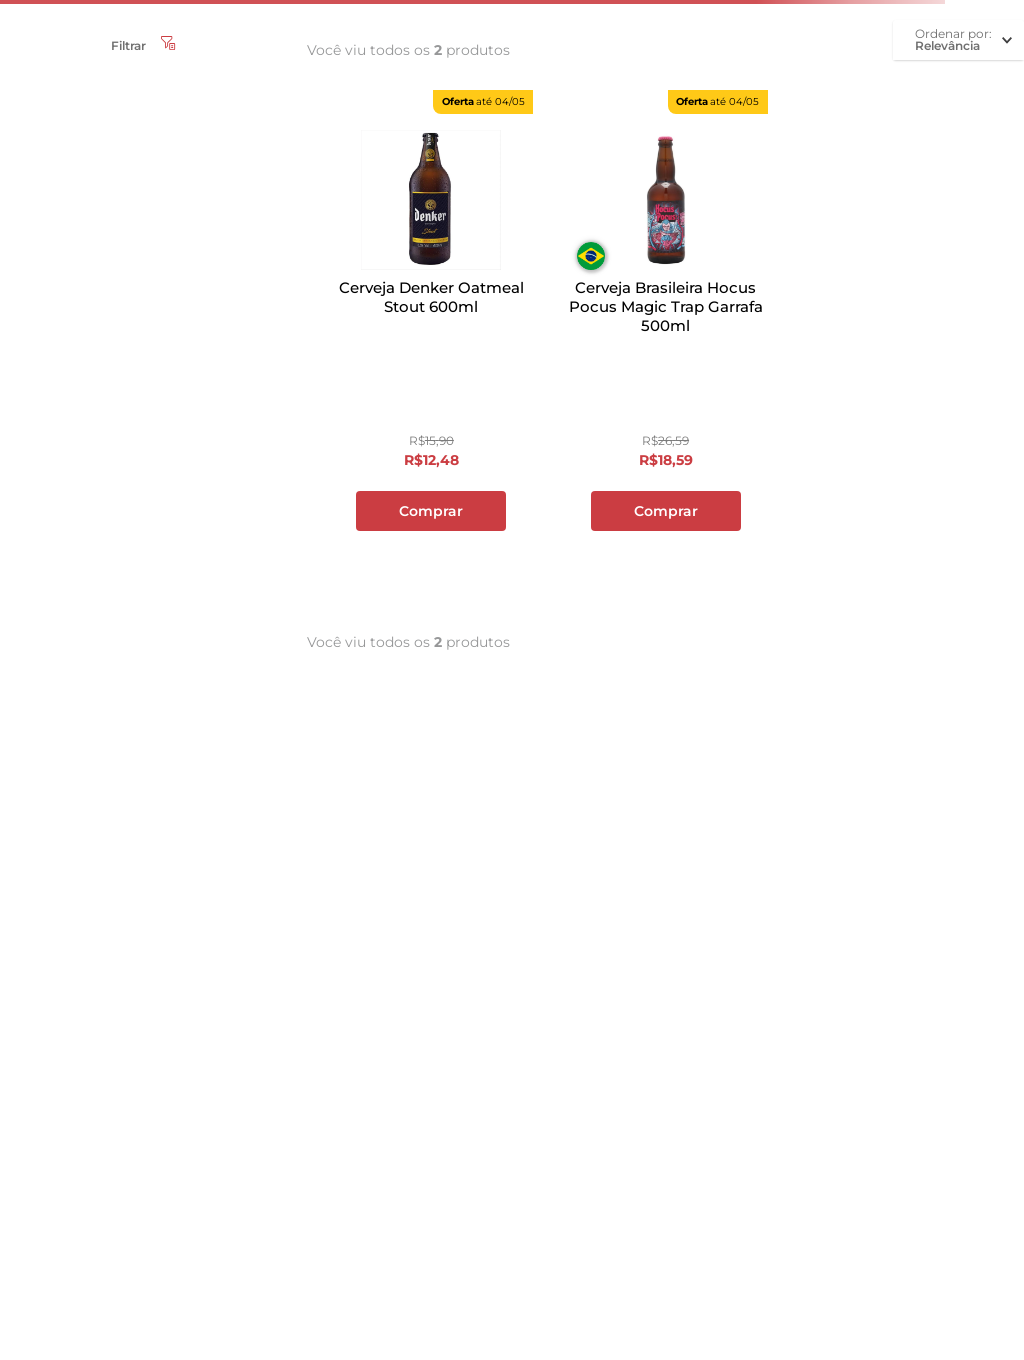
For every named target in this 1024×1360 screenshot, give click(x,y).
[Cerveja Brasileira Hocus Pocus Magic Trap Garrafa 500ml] (665, 346)
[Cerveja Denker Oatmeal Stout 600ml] (431, 346)
